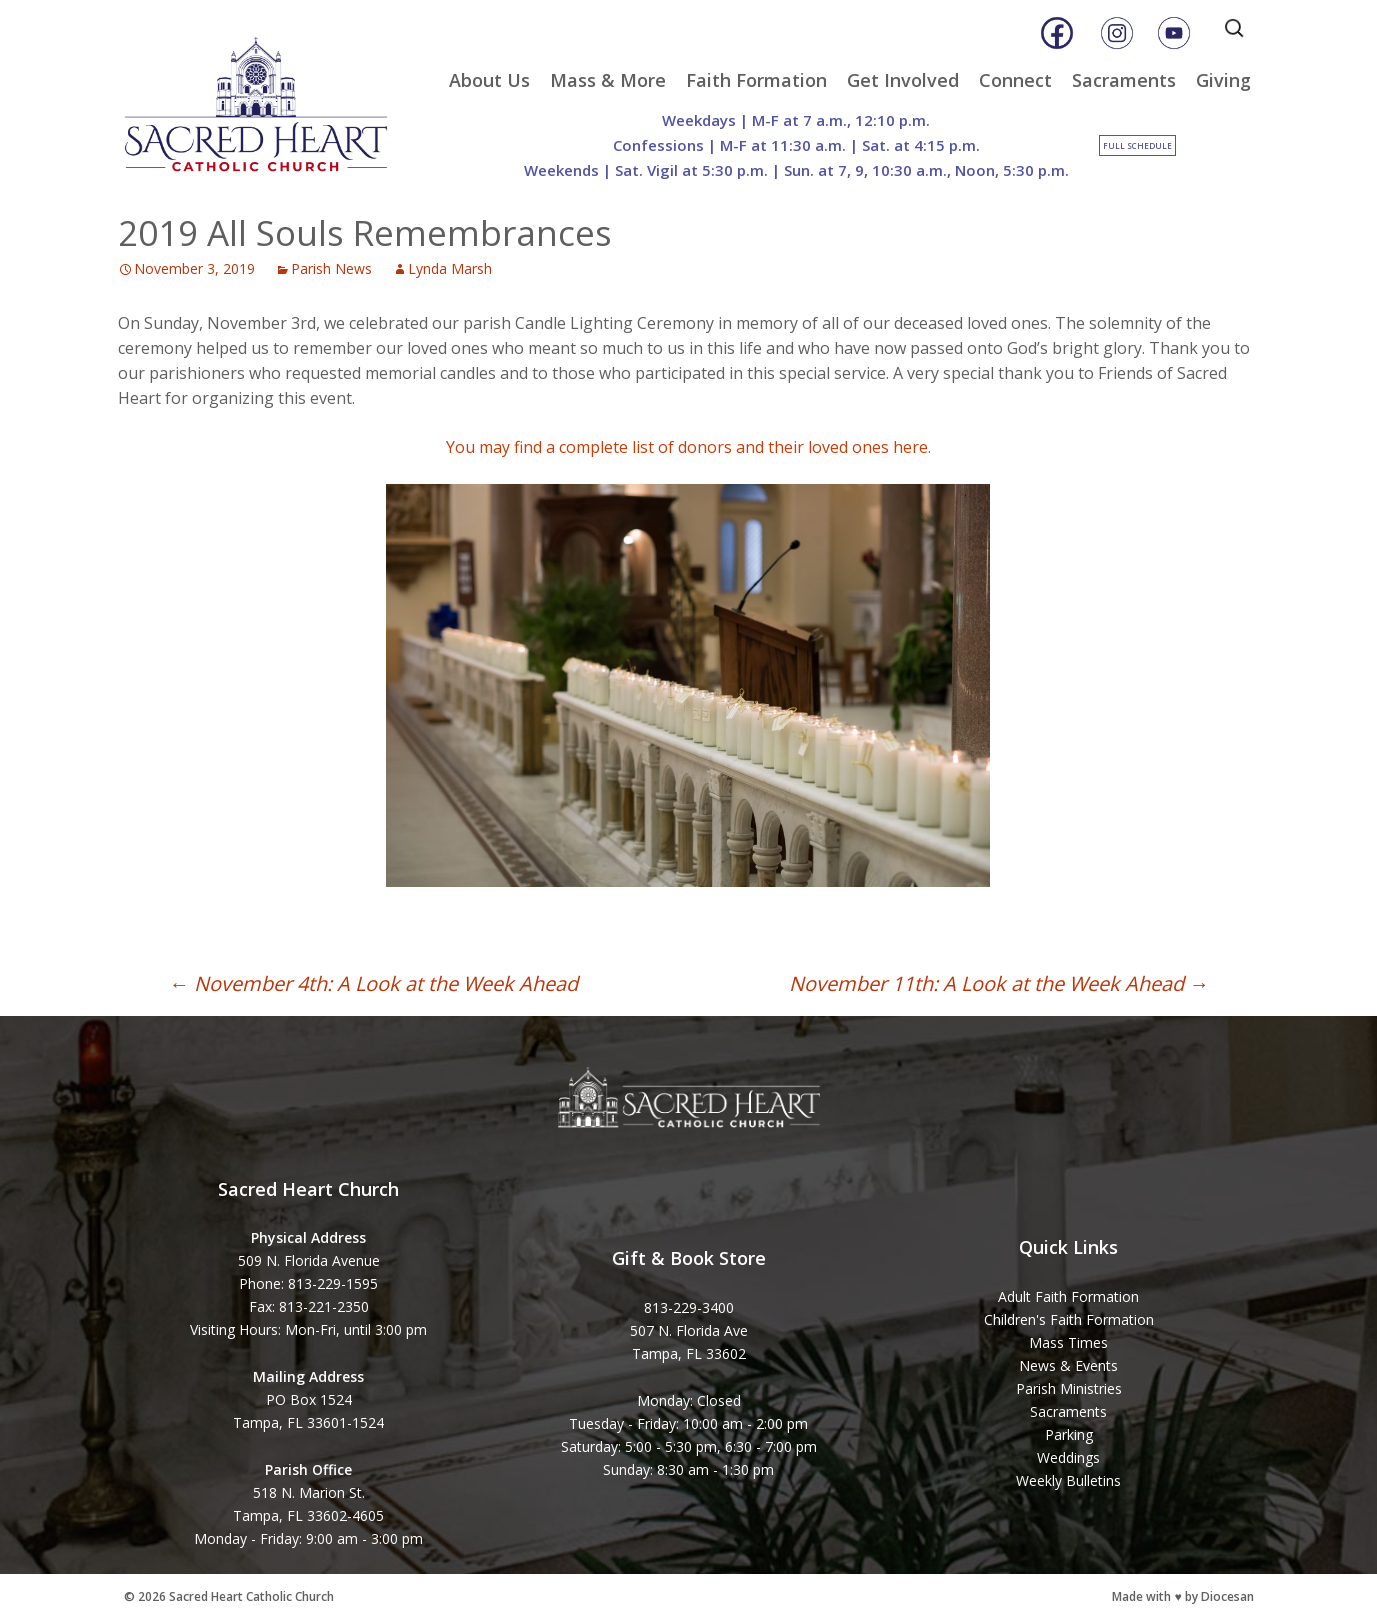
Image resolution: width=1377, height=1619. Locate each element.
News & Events (1068, 1365)
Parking (1069, 1434)
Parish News (331, 268)
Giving (1223, 80)
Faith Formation (756, 80)
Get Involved (903, 80)
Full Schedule (1137, 145)
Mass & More (608, 80)
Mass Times (1068, 1342)
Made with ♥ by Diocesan (1182, 1596)
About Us (489, 80)
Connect (1015, 80)
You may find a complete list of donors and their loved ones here (687, 447)
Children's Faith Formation (1069, 1319)
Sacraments (1124, 80)
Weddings (1068, 1457)
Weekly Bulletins (1068, 1480)
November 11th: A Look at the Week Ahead (999, 983)
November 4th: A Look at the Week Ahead (373, 983)
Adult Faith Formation (1068, 1296)
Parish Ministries (1069, 1388)
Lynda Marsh (450, 268)
